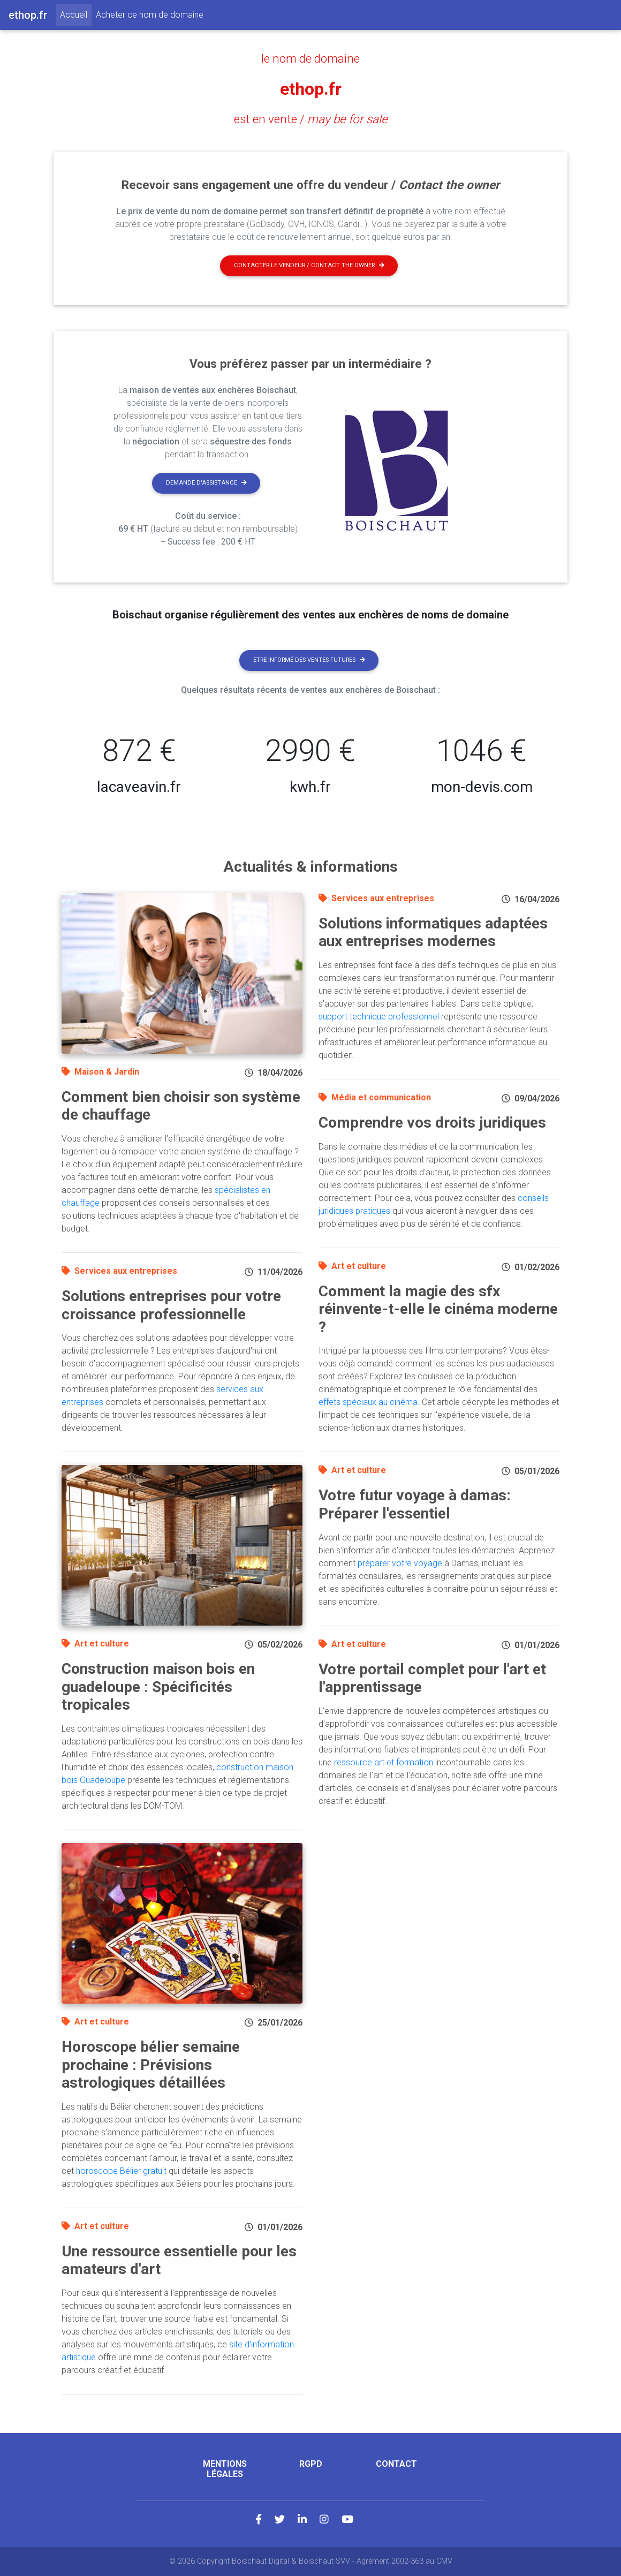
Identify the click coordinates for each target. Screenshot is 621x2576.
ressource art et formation (383, 1762)
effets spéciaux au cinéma (368, 1402)
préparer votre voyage (400, 1563)
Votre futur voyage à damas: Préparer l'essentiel (415, 1504)
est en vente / (311, 119)
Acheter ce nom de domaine (149, 15)
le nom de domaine (310, 58)
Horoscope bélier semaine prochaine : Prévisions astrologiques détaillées (151, 2064)
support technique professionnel (379, 1016)
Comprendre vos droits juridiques (432, 1122)
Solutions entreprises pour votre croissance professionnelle (171, 1305)
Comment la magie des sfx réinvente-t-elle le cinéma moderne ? (438, 1309)
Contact (396, 2464)
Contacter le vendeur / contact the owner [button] (309, 265)
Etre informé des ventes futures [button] (309, 659)
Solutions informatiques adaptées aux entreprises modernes (433, 932)
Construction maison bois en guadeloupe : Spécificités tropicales (158, 1686)
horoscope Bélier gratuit (121, 2171)
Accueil (76, 14)
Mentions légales (225, 2469)
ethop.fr (311, 89)
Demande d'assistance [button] (206, 482)
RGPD (310, 2464)
